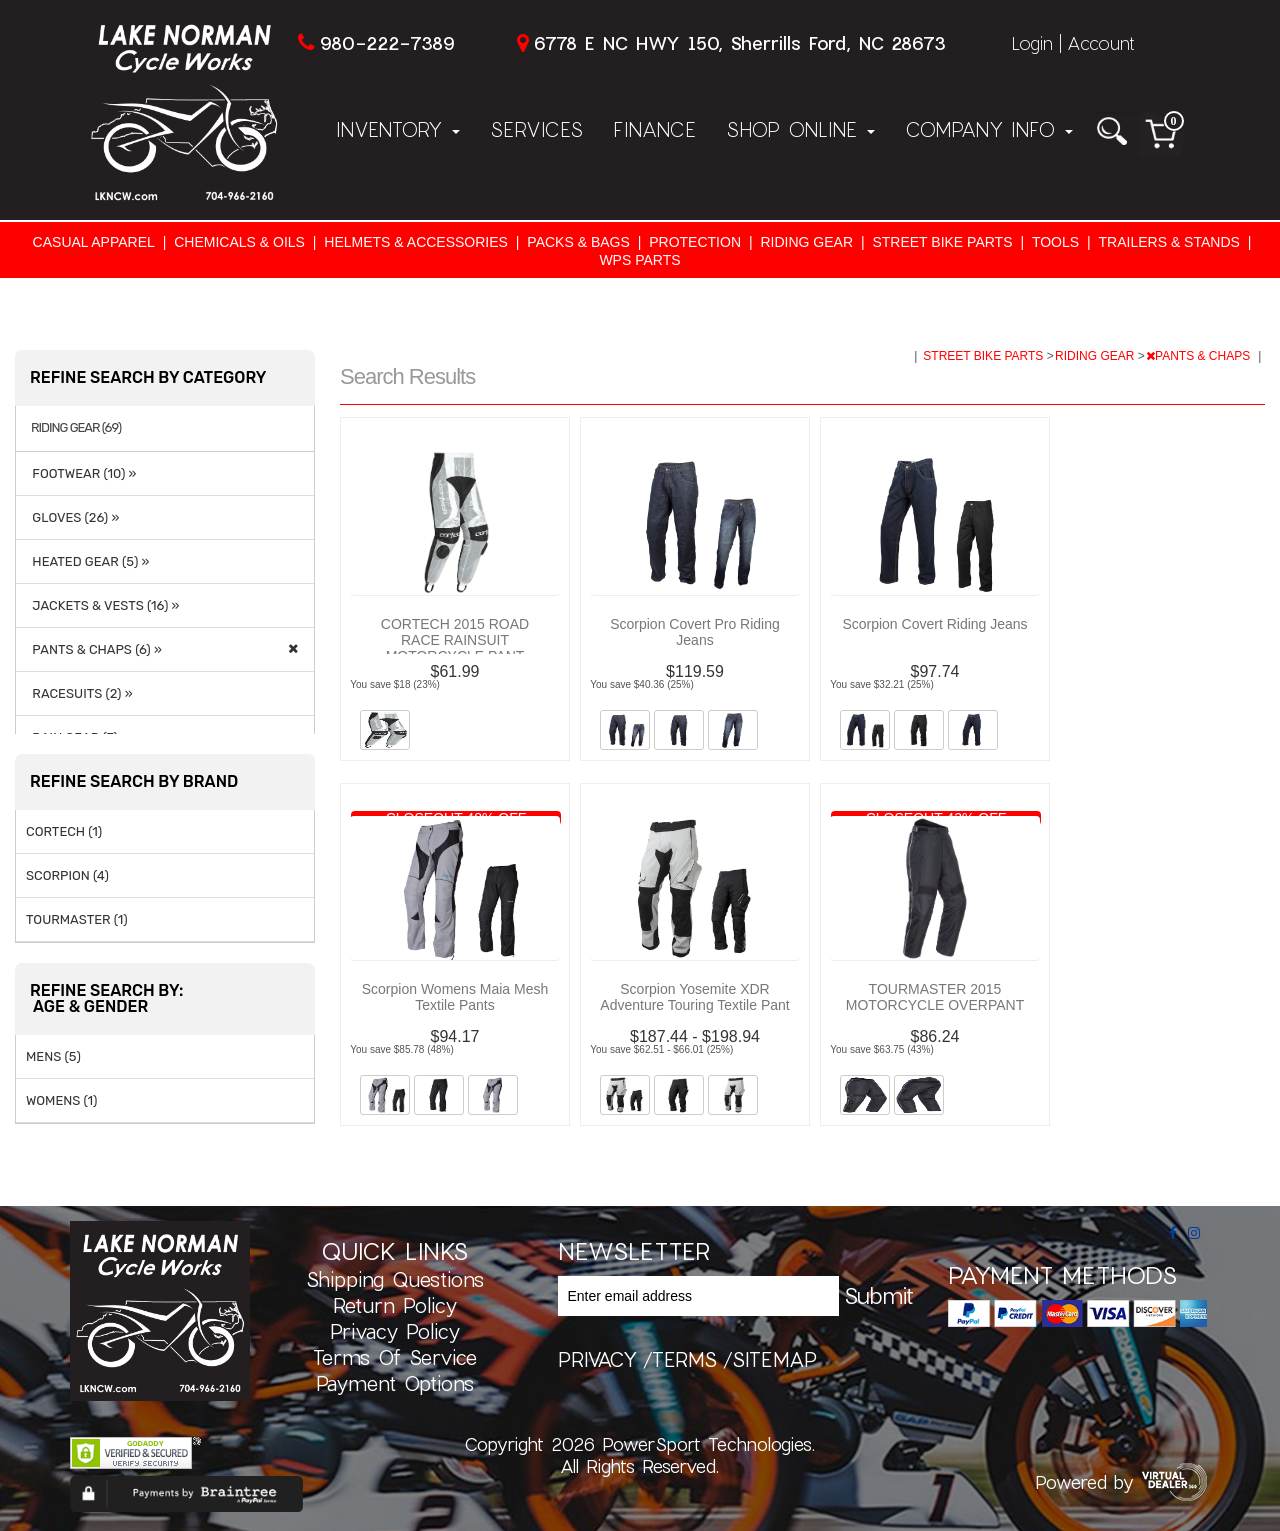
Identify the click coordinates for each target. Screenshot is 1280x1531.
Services (536, 129)
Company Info (989, 129)
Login (1032, 43)
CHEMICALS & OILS (239, 242)
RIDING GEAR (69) (76, 428)
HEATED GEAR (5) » (87, 561)
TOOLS (1055, 242)
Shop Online (800, 129)
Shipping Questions (395, 1279)
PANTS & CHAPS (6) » (94, 649)
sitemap (774, 1359)
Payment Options (395, 1383)
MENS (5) (53, 1056)
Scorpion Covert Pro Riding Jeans (695, 632)
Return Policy (395, 1305)
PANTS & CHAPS (1199, 356)
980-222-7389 (387, 43)
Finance (654, 129)
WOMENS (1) (62, 1100)
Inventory (398, 129)
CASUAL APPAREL (94, 242)
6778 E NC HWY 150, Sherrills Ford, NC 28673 (739, 43)
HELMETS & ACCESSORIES (416, 242)
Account (1101, 43)
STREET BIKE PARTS (942, 242)
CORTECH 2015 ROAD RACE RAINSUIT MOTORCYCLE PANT (455, 640)
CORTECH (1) (64, 831)
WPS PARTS (639, 260)
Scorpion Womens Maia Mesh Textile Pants (455, 997)
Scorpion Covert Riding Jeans (934, 624)
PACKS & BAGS (578, 242)
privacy (597, 1359)
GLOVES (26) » (72, 517)
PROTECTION (695, 242)
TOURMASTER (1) (77, 919)
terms (684, 1359)
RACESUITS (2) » (79, 693)
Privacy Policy (395, 1331)
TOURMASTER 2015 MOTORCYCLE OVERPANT (935, 997)
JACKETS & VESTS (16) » (102, 605)
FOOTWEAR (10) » (81, 473)
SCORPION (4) (67, 875)
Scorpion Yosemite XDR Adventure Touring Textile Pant (694, 997)
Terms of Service (395, 1357)
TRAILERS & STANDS (1169, 242)
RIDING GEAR (806, 242)
